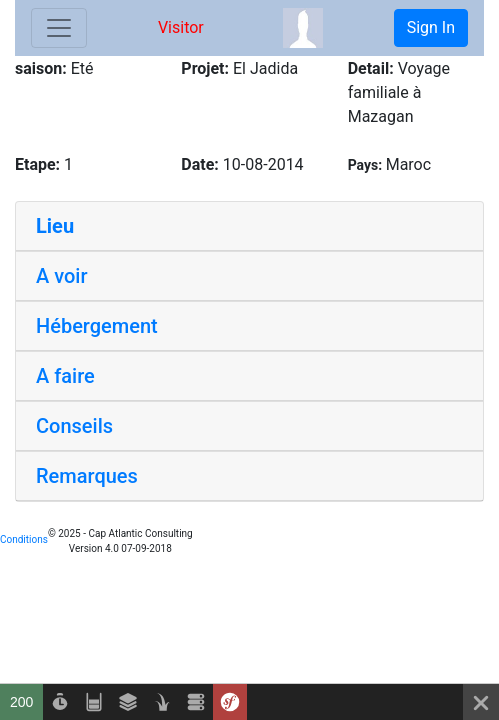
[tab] (249, 226)
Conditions (24, 539)
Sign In (431, 27)
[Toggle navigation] (59, 28)
